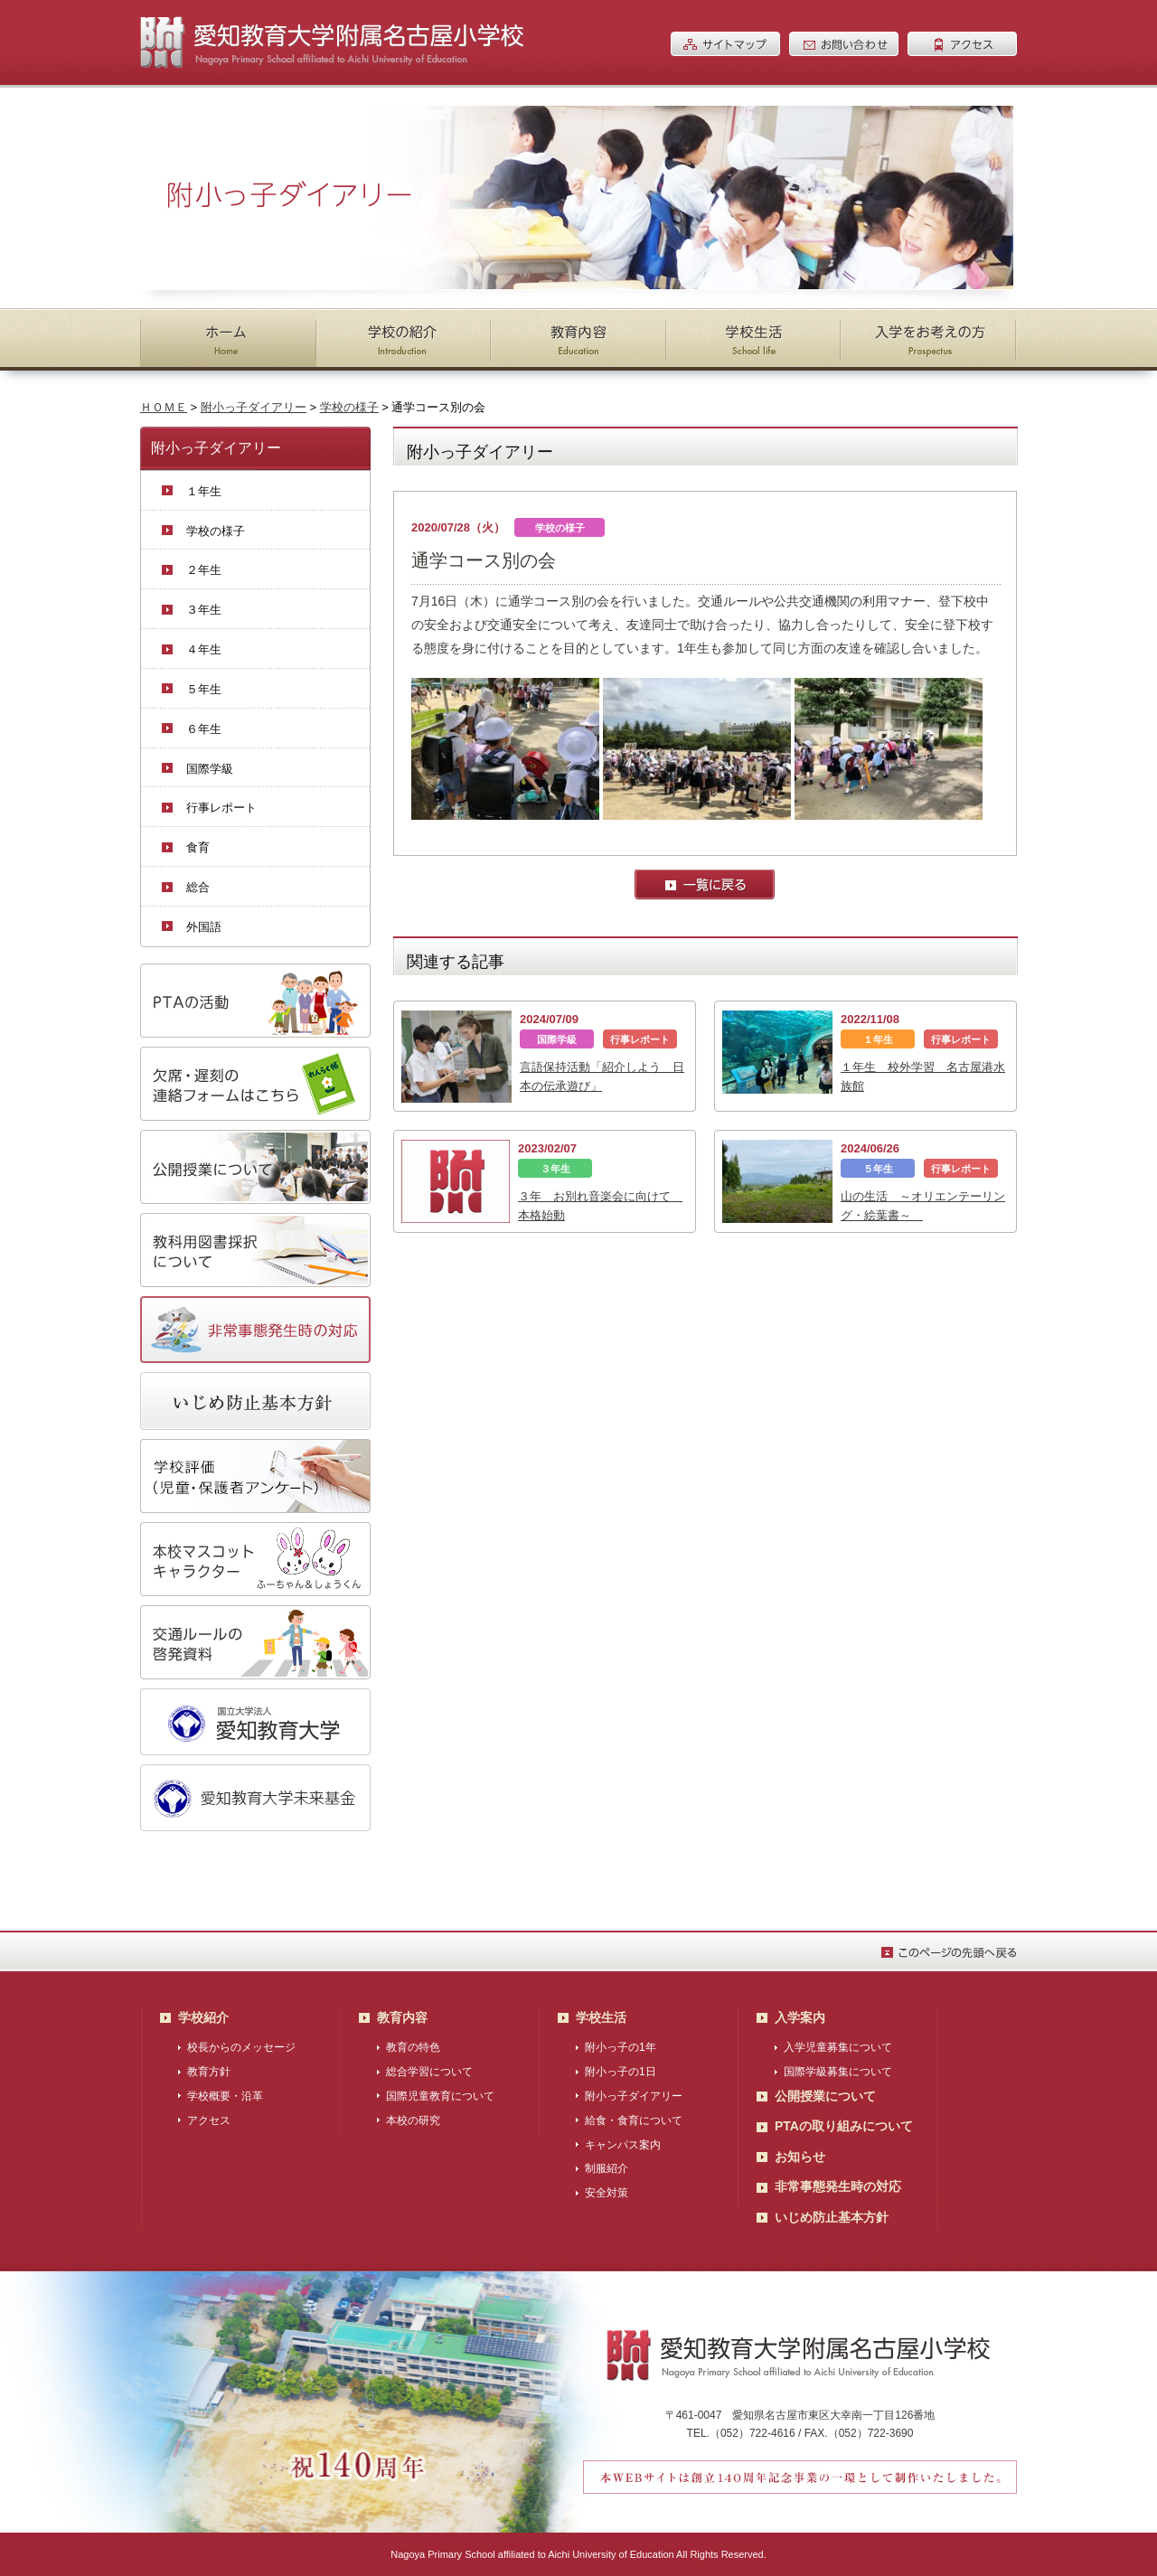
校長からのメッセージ (241, 2047)
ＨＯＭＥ (163, 407)
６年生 (203, 729)
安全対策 (606, 2192)
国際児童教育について (440, 2096)
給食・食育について (633, 2120)
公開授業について (825, 2096)
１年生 (203, 491)
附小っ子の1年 (620, 2047)
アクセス (208, 2120)
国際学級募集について (838, 2071)
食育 (198, 847)
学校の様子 (349, 407)
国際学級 (209, 769)
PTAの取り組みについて (844, 2126)
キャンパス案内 (623, 2145)
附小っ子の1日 (620, 2071)
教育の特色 (413, 2047)
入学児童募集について (838, 2047)
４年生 (203, 649)
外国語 (203, 927)
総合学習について (429, 2071)
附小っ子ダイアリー (253, 407)
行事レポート (221, 807)
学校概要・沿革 (225, 2096)
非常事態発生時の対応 (838, 2186)
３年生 (203, 609)
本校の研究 (413, 2120)
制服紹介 (606, 2168)
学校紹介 (203, 2017)
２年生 (203, 570)
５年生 (203, 689)
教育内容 (402, 2017)
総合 (198, 887)
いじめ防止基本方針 (832, 2217)
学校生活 (601, 2017)
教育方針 (208, 2071)
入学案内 (800, 2017)
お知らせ (800, 2156)
